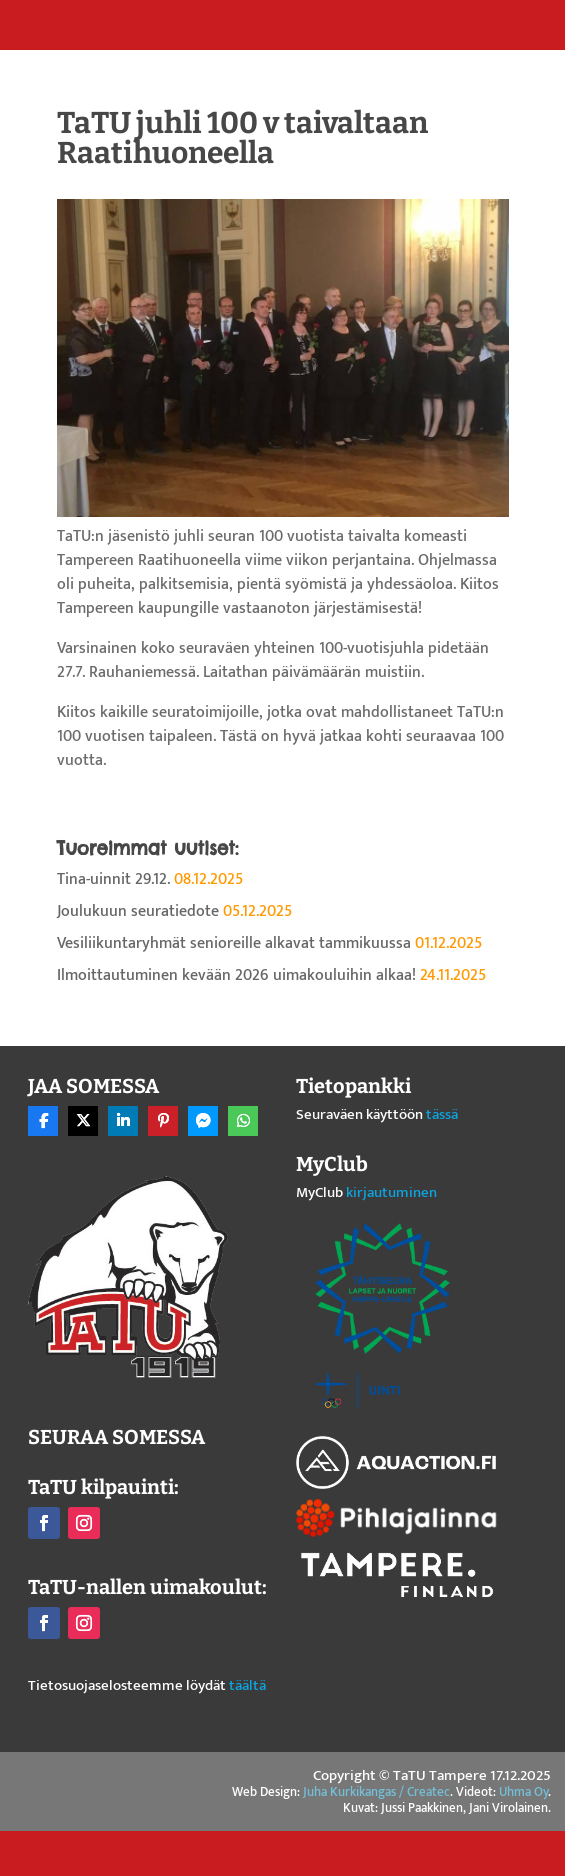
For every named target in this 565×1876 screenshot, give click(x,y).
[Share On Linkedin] (123, 1121)
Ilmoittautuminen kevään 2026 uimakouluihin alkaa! (236, 975)
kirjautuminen (391, 1192)
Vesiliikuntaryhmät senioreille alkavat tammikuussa (234, 943)
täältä (247, 1685)
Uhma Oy (523, 1792)
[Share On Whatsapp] (243, 1121)
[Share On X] (83, 1121)
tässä (442, 1114)
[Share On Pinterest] (163, 1121)
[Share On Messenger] (203, 1121)
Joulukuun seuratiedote (138, 911)
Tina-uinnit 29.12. (113, 879)
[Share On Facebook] (43, 1121)
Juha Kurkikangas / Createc (376, 1792)
